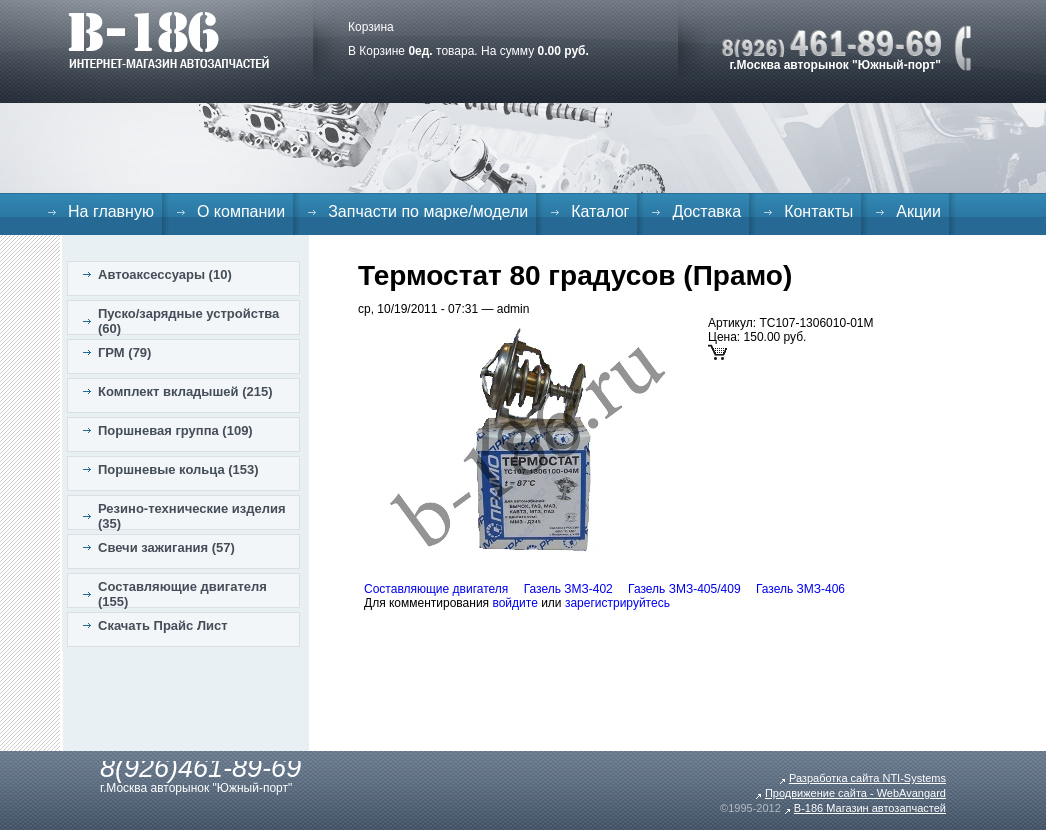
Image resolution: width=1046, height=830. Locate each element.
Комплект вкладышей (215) (185, 391)
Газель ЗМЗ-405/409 (684, 589)
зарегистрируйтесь (617, 603)
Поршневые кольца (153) (178, 469)
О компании (241, 211)
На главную (111, 211)
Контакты (818, 211)
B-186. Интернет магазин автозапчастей (168, 40)
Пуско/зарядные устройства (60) (188, 321)
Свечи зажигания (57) (166, 547)
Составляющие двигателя (436, 589)
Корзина (371, 27)
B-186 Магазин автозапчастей (870, 808)
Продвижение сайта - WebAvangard (855, 793)
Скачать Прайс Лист (163, 625)
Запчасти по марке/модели (428, 211)
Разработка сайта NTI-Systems (867, 778)
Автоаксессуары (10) (165, 274)
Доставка (706, 211)
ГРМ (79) (124, 352)
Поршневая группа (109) (175, 430)
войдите (514, 603)
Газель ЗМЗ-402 (568, 589)
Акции (918, 211)
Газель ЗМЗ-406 (800, 589)
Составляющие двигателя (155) (182, 594)
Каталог (600, 211)
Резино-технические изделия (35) (192, 516)
